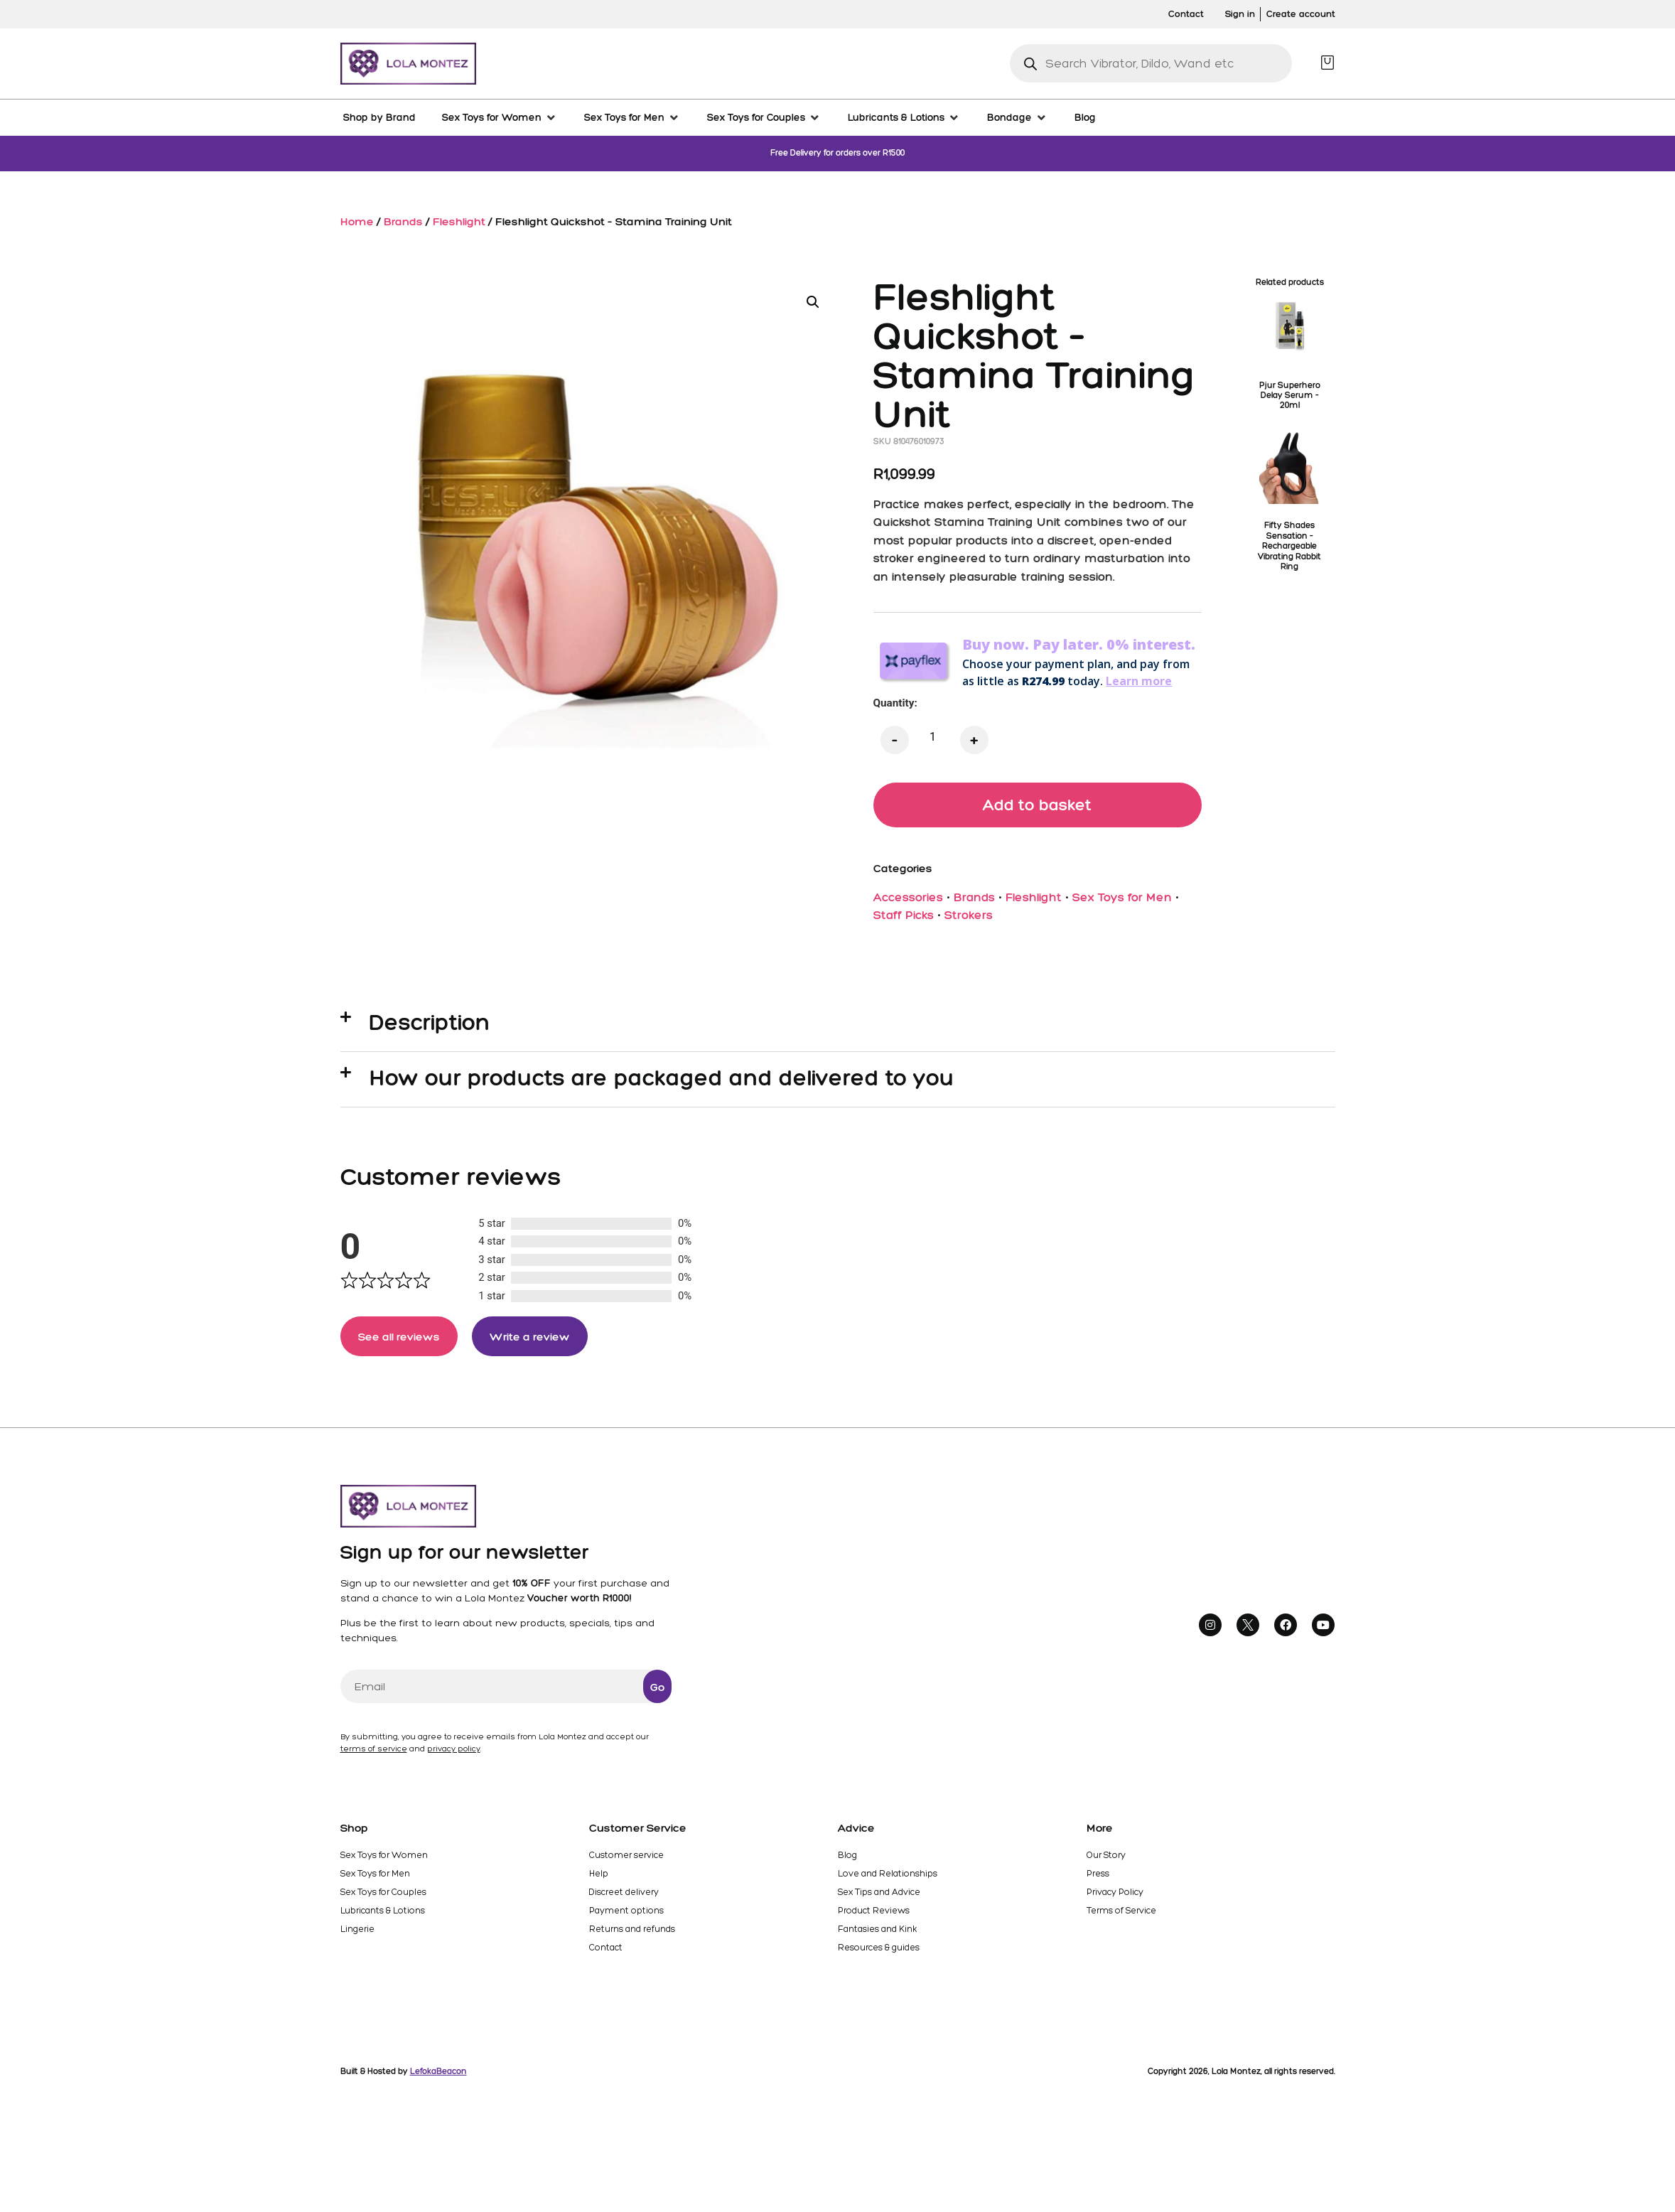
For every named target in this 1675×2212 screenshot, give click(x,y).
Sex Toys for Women (383, 1860)
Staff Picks (903, 917)
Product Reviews (872, 1916)
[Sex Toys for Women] (500, 117)
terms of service (373, 1754)
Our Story (1105, 1860)
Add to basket (1037, 805)
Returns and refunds (631, 1934)
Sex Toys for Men (1122, 898)
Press (1099, 1879)
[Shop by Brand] (379, 117)
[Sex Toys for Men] (632, 117)
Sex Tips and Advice (879, 1897)
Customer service (626, 1860)
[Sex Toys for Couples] (764, 117)
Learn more (1139, 681)
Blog (847, 1860)
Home (357, 221)
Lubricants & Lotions (382, 1916)
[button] (813, 302)
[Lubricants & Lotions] (904, 117)
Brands (403, 221)
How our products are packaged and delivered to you (662, 1078)
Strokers (968, 917)
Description (430, 1023)
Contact (604, 1953)
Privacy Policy (1115, 1897)
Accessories (908, 898)
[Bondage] (1017, 117)
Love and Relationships (886, 1879)
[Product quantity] (933, 736)
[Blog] (1085, 117)
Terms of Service (1121, 1916)
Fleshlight (459, 221)
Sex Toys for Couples (383, 1897)
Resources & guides (879, 1953)
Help (598, 1879)
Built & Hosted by (403, 2076)
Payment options (625, 1916)
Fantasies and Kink (877, 1934)
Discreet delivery (624, 1897)
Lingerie (357, 1934)
